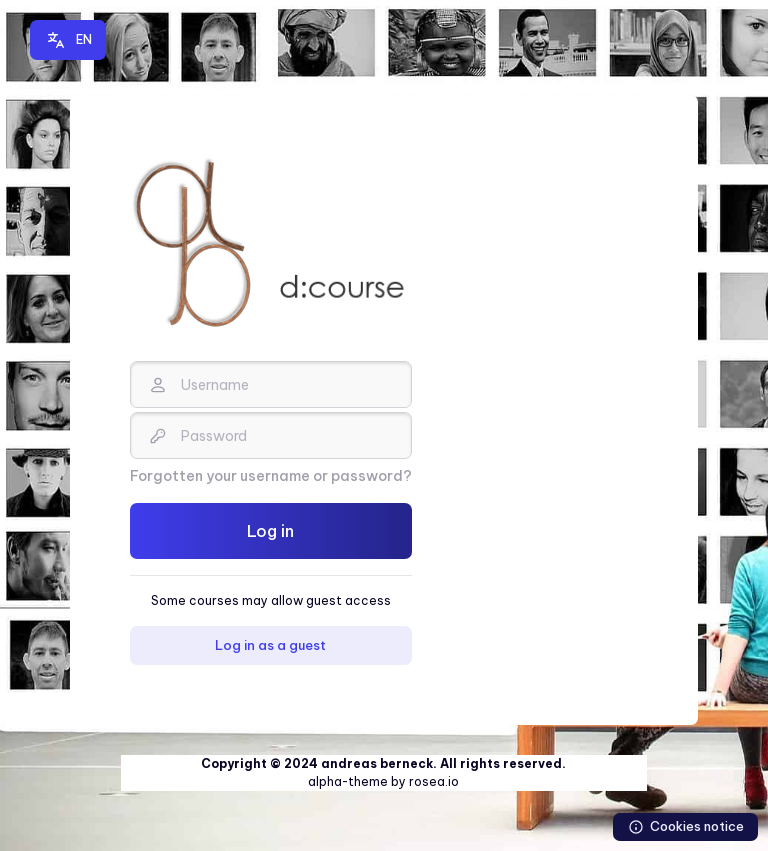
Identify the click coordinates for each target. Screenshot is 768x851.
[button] (68, 40)
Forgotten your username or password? (271, 476)
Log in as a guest (270, 645)
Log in (270, 531)
